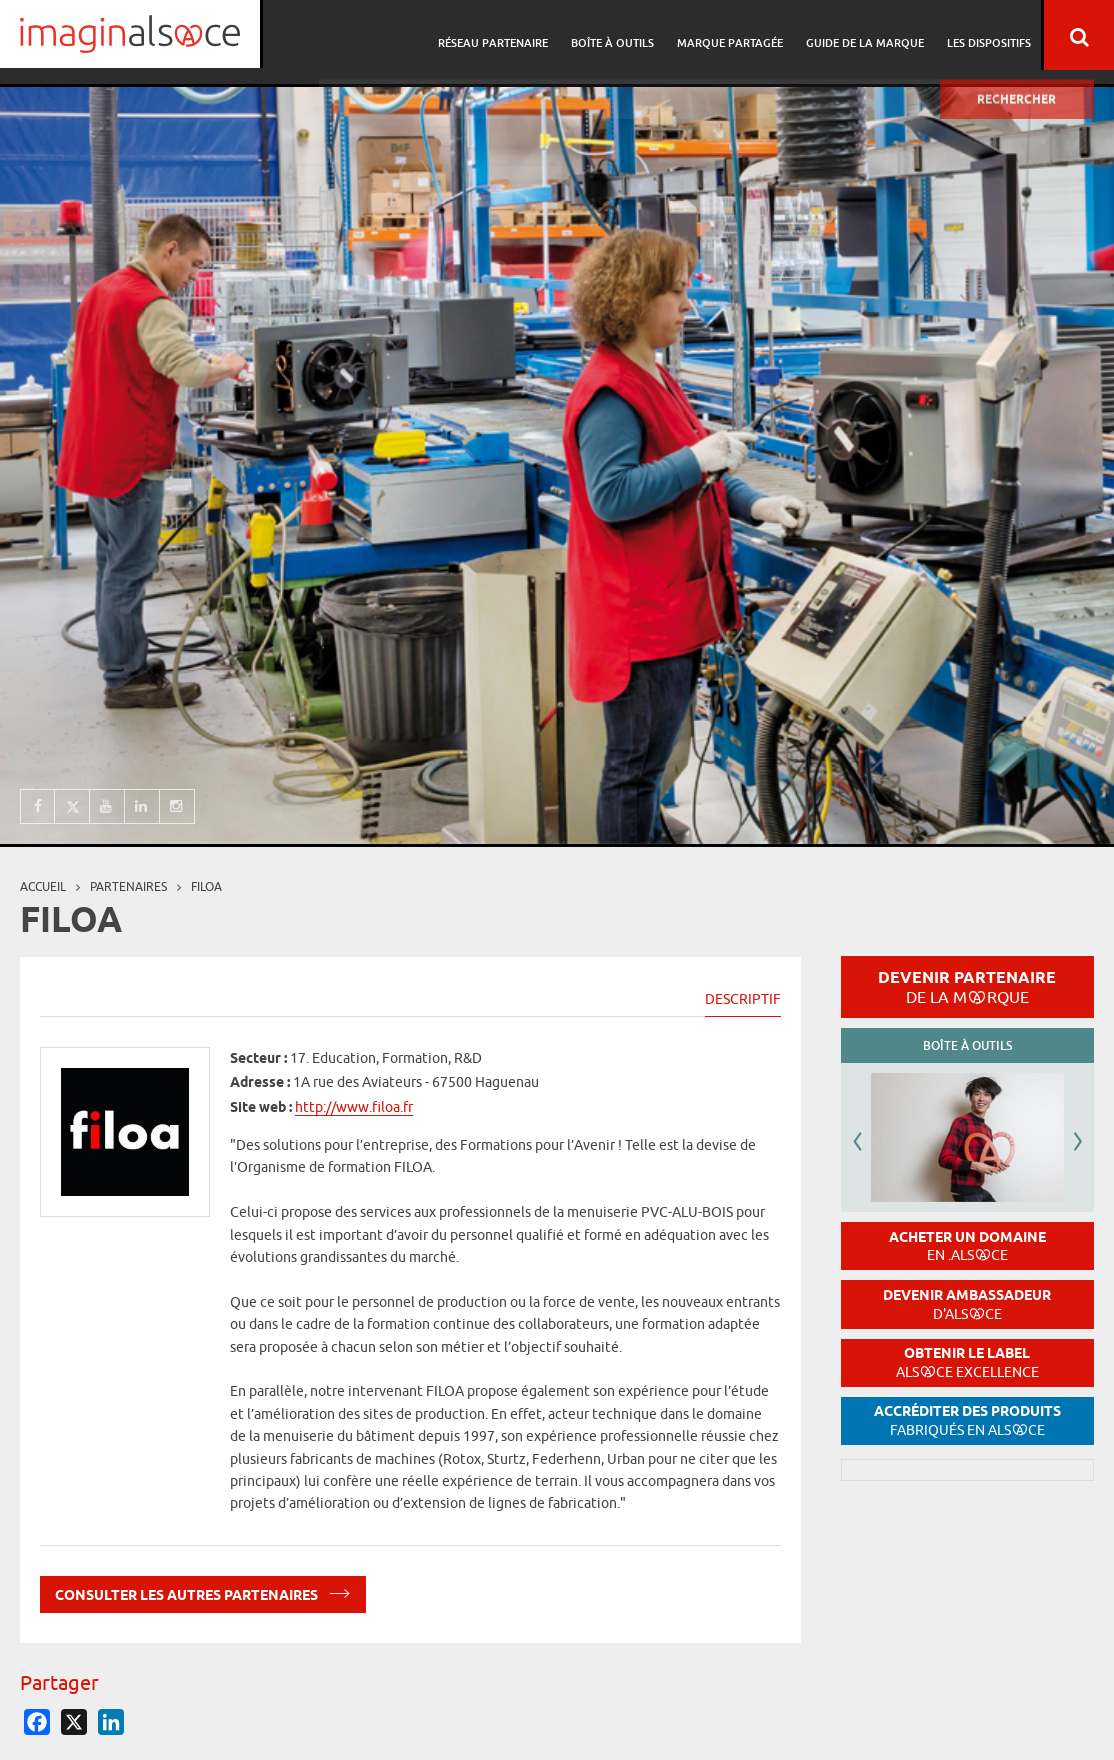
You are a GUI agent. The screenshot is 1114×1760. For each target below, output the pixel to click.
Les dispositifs (989, 35)
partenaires (128, 886)
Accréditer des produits (967, 1420)
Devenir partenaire (967, 987)
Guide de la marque (868, 35)
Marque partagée (736, 35)
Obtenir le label (967, 1362)
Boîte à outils (621, 35)
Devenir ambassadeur (967, 1304)
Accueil (43, 886)
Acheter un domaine (967, 1246)
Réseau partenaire (505, 35)
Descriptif (743, 999)
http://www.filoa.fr (354, 1107)
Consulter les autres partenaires (203, 1591)
